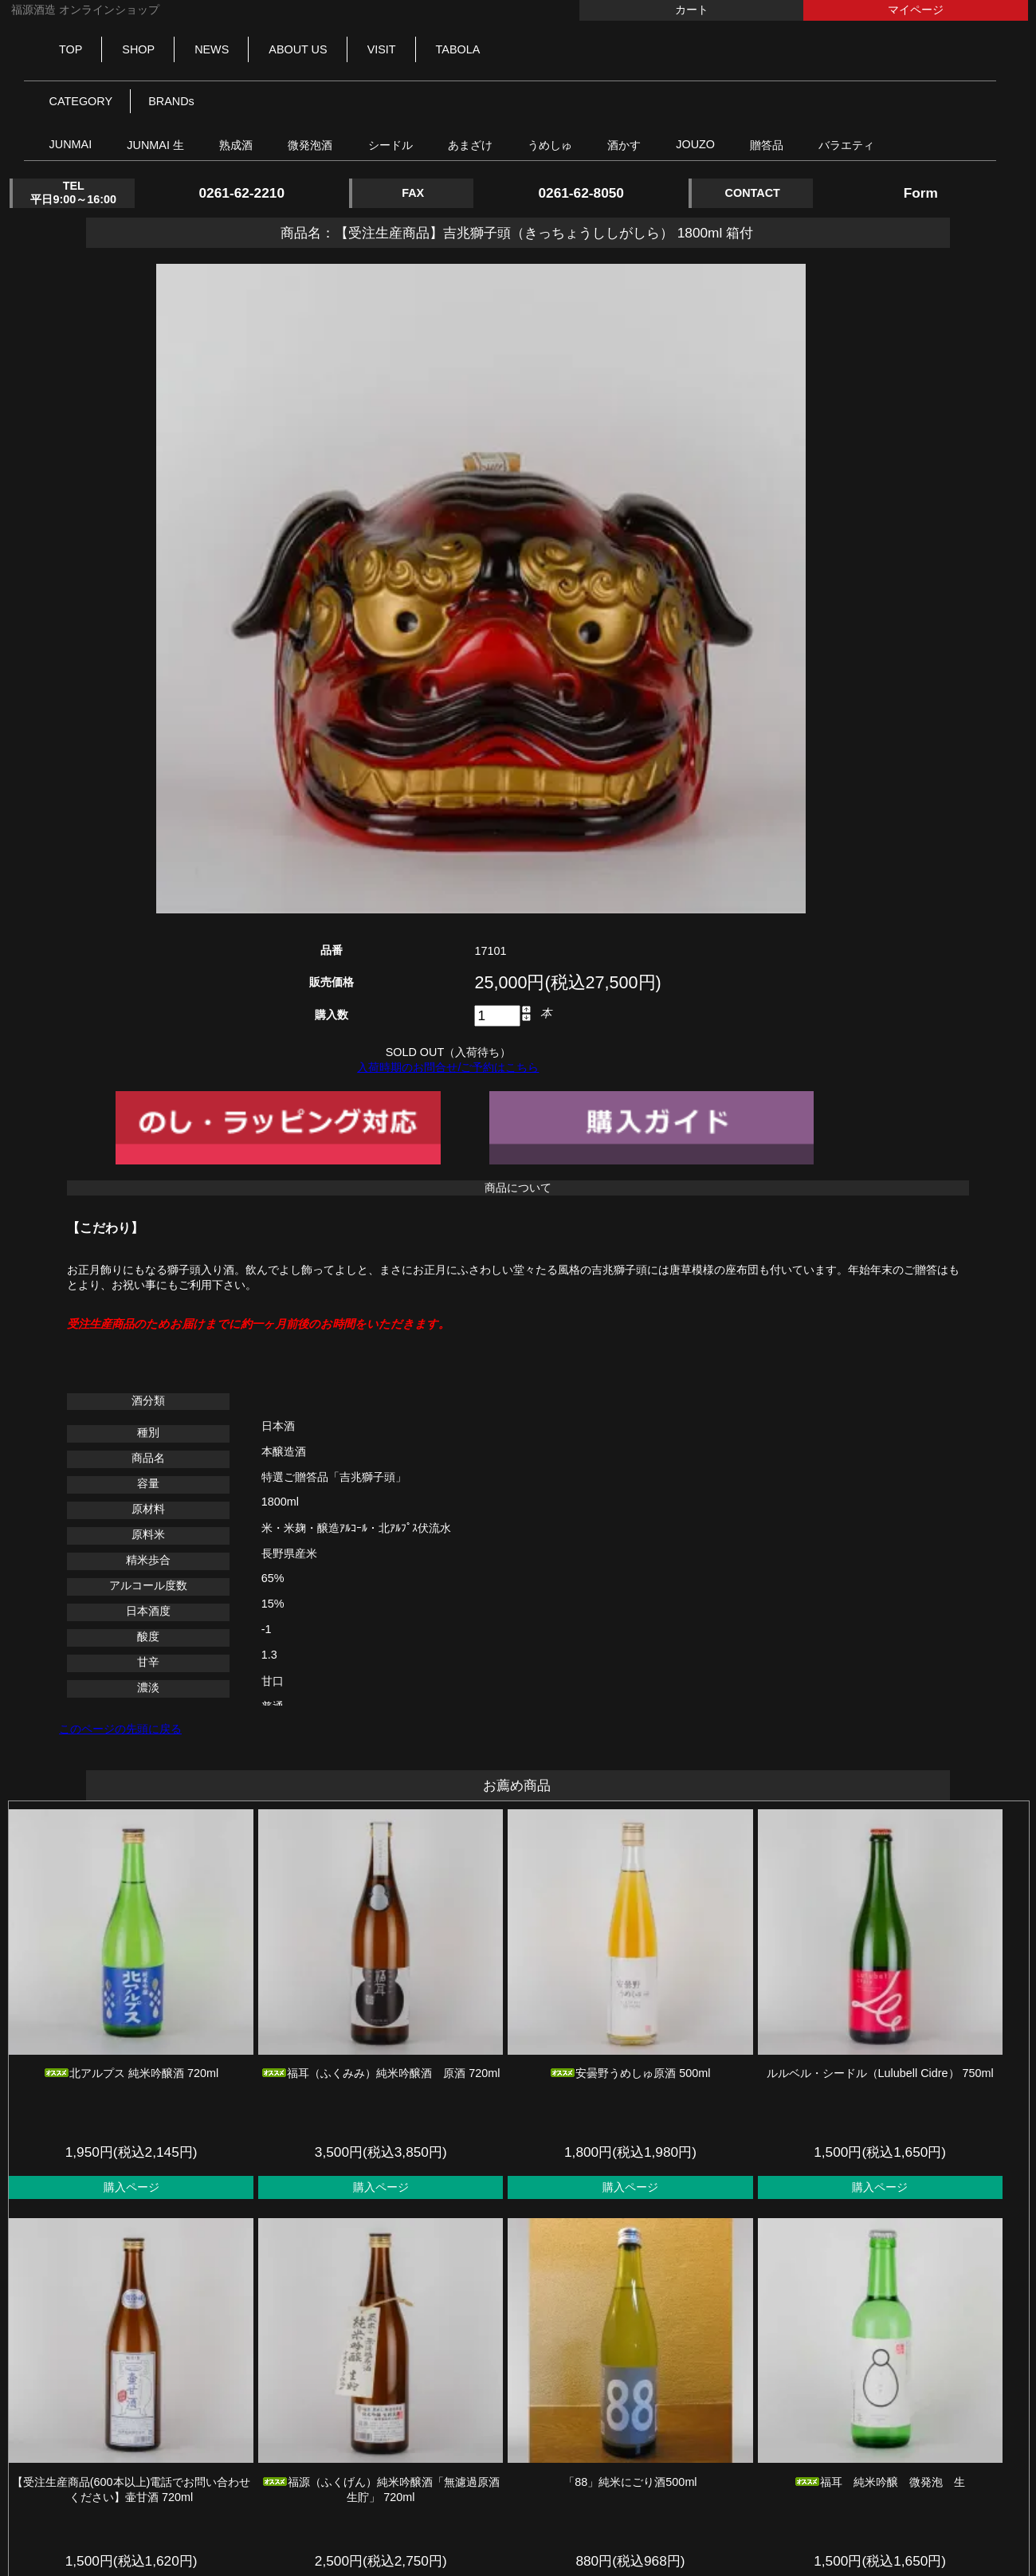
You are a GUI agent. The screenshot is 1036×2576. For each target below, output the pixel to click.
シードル (390, 145)
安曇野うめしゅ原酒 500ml (630, 2073)
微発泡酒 (310, 145)
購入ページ (131, 2187)
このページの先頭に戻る (120, 1728)
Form (921, 193)
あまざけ (470, 145)
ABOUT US (298, 49)
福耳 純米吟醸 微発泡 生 (880, 2482)
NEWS (211, 49)
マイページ (916, 9)
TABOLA (458, 49)
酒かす (624, 145)
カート (691, 9)
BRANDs (171, 101)
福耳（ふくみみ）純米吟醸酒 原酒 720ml (380, 2073)
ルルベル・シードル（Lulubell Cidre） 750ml (880, 2073)
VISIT (381, 49)
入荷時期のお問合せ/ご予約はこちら (448, 1067)
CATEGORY (80, 101)
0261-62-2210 (241, 193)
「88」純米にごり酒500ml (630, 2482)
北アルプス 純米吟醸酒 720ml (131, 2073)
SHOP (138, 49)
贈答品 (766, 145)
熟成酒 (236, 145)
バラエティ (846, 145)
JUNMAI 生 (155, 145)
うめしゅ (550, 145)
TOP (70, 49)
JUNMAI (70, 144)
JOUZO (695, 144)
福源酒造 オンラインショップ (83, 9)
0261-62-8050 (581, 193)
